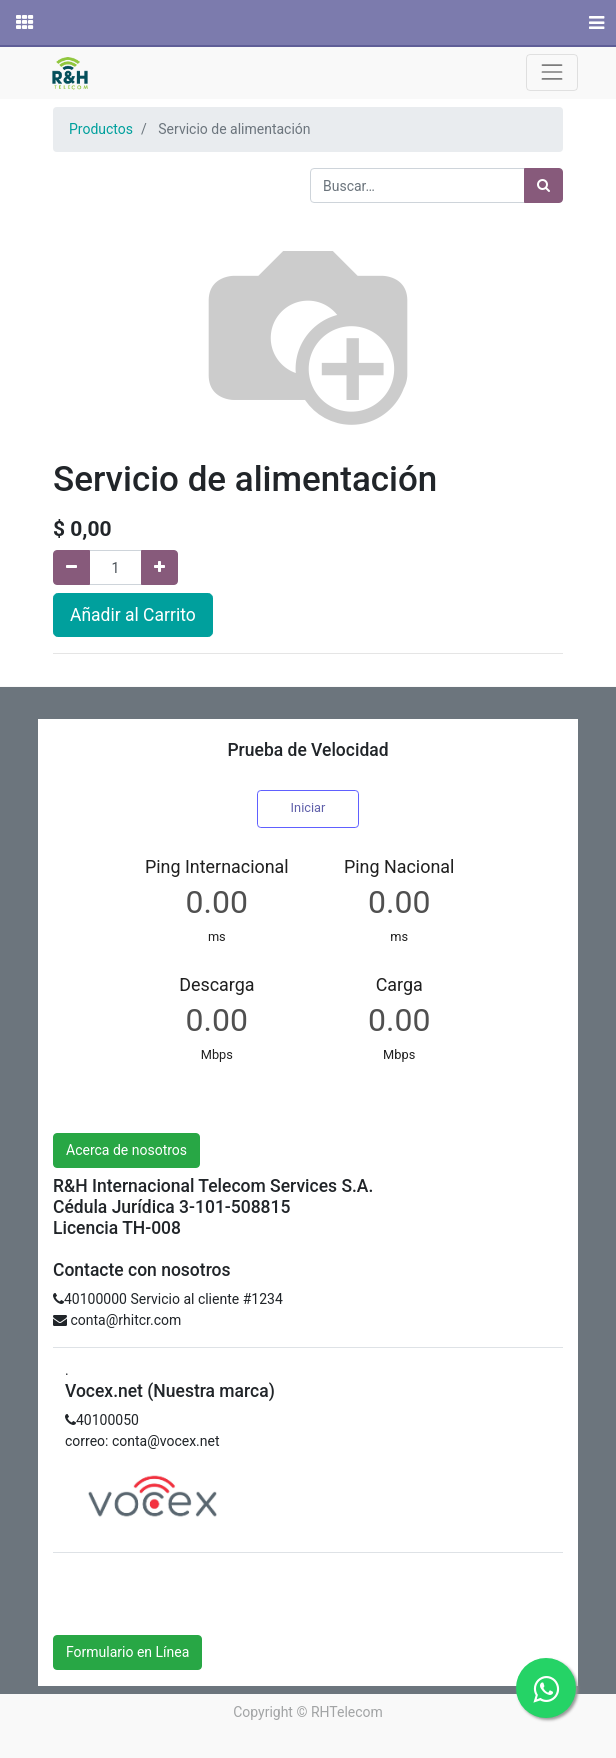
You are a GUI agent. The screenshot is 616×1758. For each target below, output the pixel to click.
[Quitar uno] (71, 567)
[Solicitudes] (23, 23)
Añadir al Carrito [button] (133, 615)
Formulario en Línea (127, 1652)
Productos (101, 129)
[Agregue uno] (159, 567)
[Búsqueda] (543, 185)
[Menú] (594, 23)
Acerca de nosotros (126, 1150)
